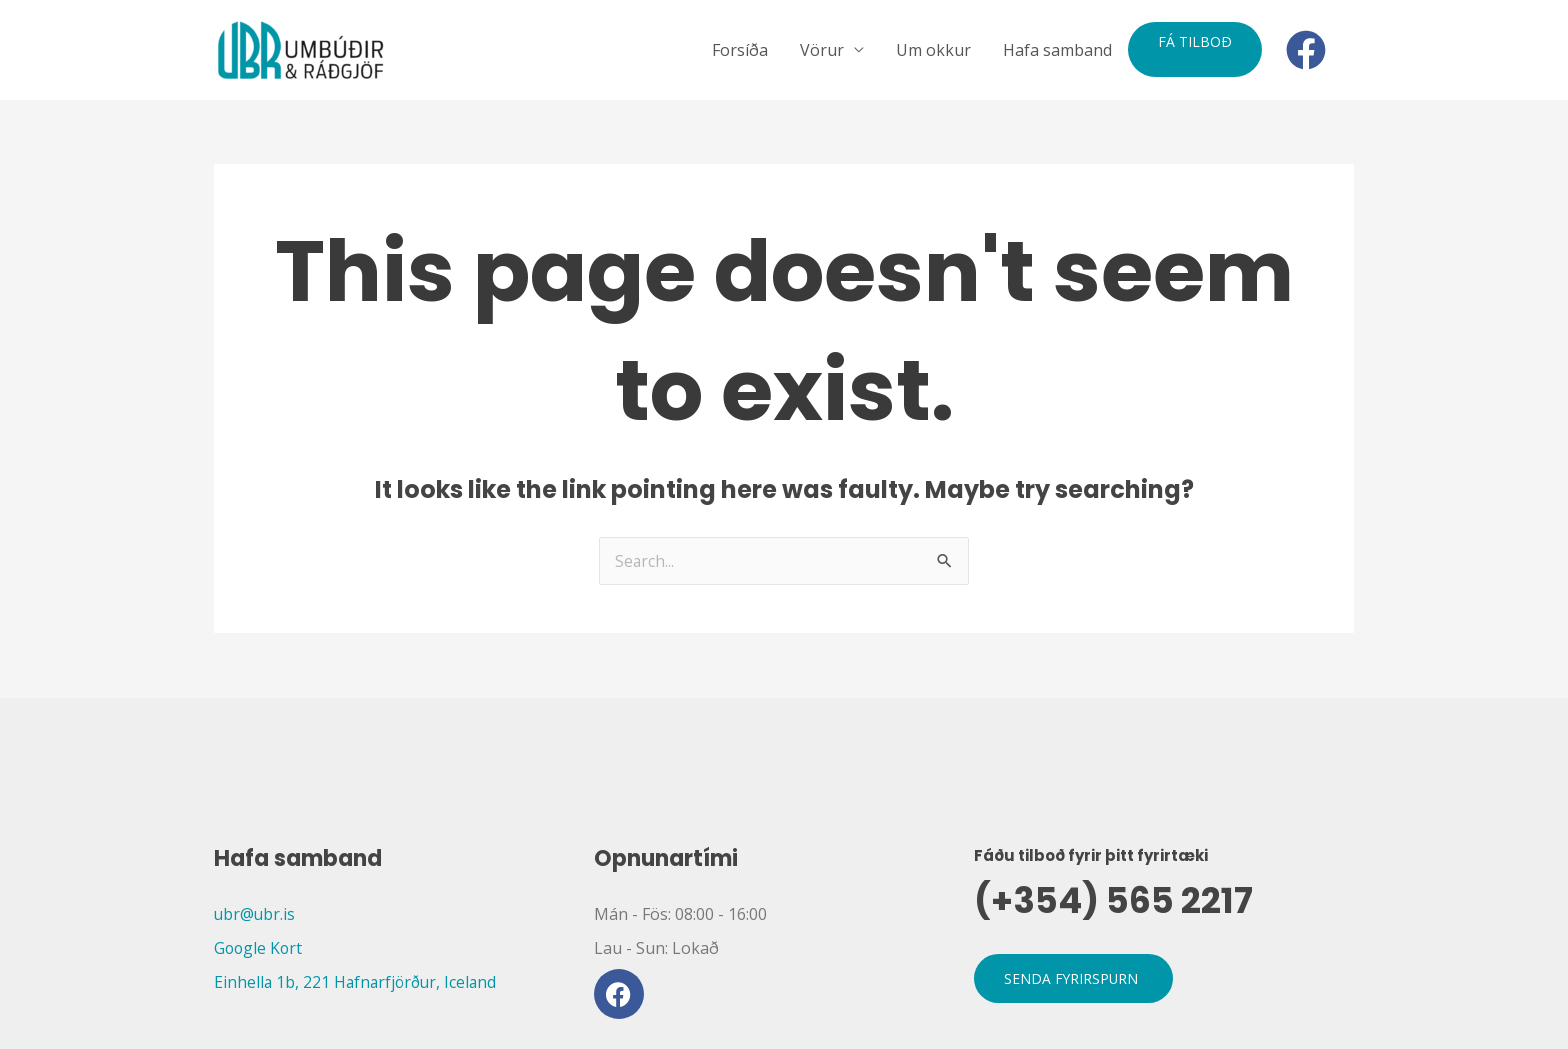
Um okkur (933, 50)
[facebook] (1312, 50)
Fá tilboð (1195, 41)
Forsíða (740, 50)
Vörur (822, 50)
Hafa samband (1057, 50)
